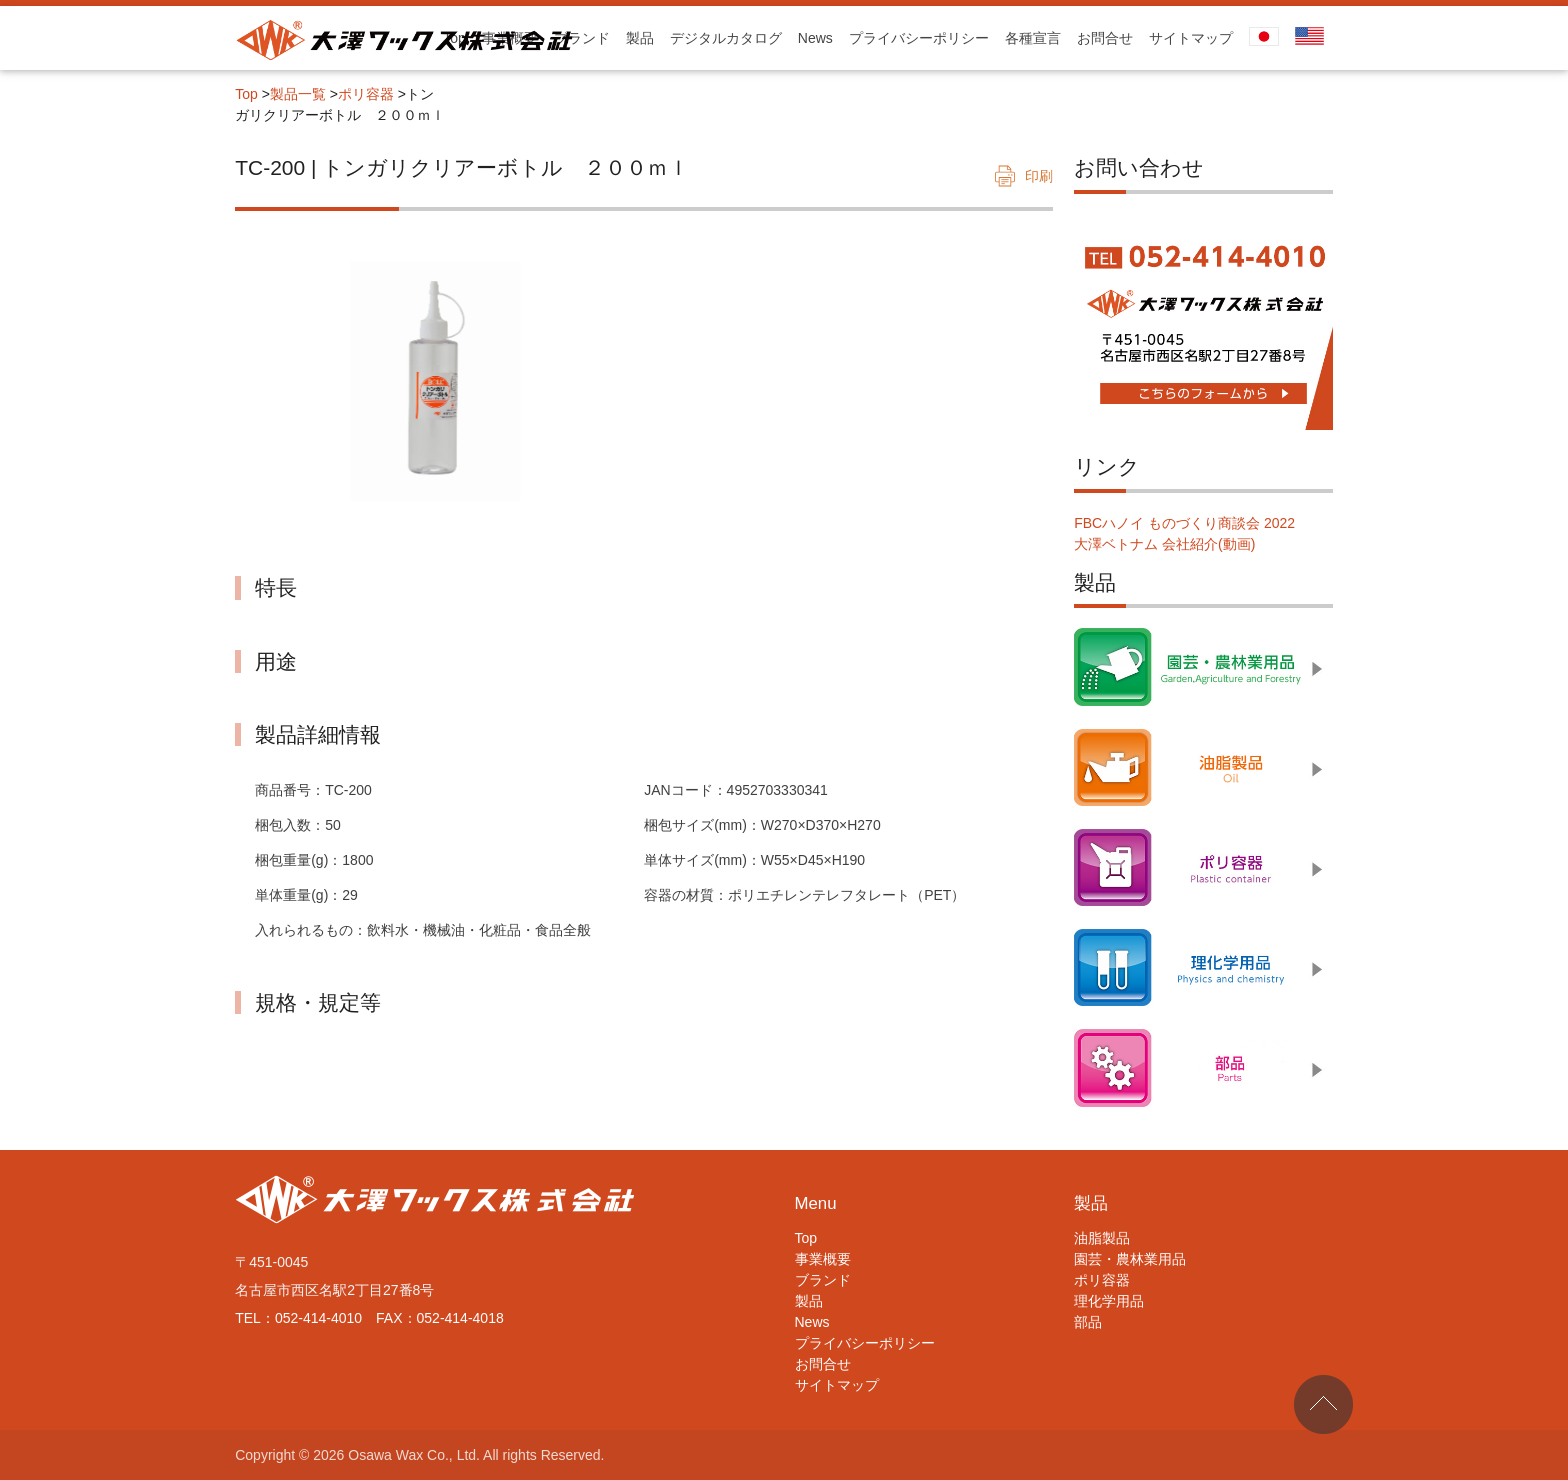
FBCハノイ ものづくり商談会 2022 (1184, 523)
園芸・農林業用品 (1130, 1259)
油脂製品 (1102, 1238)
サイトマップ (1191, 38)
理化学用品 (1109, 1301)
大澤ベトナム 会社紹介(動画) (1164, 544)
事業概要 (823, 1259)
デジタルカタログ (726, 38)
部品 (1088, 1322)
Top (246, 94)
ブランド (582, 38)
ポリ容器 (366, 94)
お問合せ (1105, 38)
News (815, 38)
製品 (640, 38)
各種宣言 (1033, 38)
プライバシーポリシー (919, 38)
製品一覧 (298, 94)
